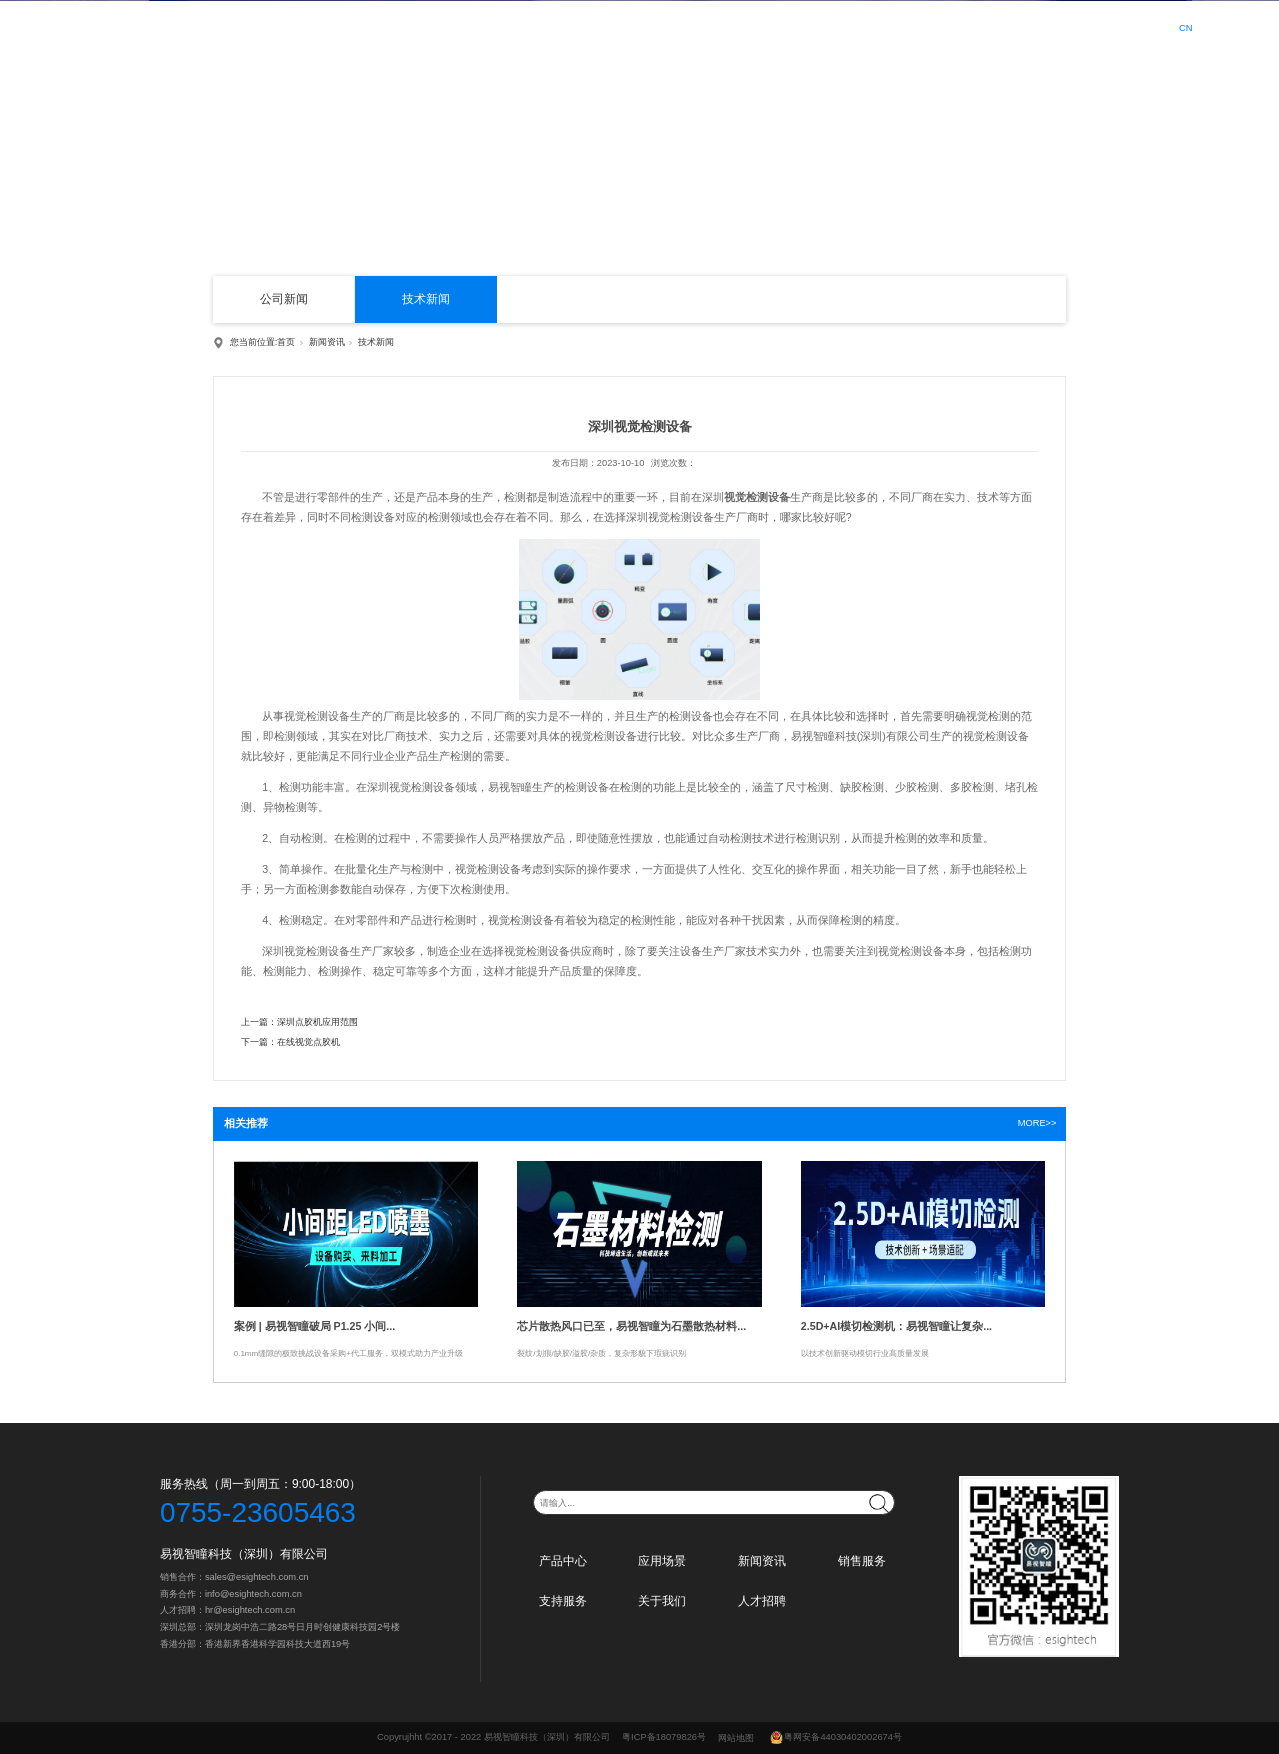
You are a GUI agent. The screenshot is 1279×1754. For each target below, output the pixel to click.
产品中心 (563, 26)
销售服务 (784, 26)
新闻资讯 (710, 26)
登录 (1092, 28)
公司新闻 (284, 299)
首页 (500, 26)
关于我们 (932, 26)
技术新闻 (426, 299)
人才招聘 (1006, 26)
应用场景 (636, 26)
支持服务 (858, 26)
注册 (1130, 28)
